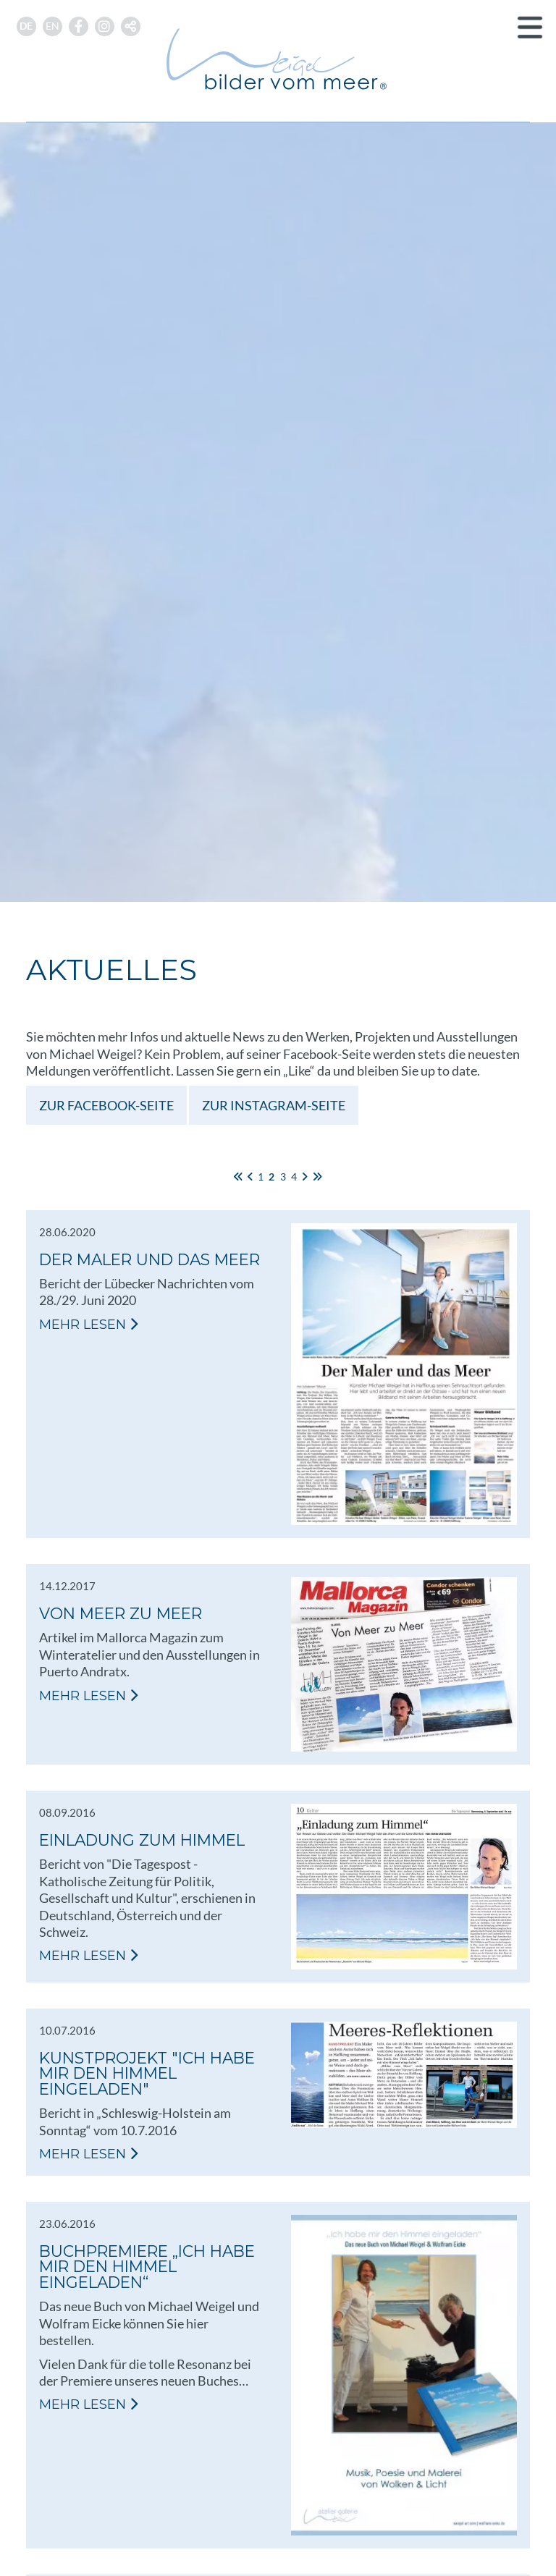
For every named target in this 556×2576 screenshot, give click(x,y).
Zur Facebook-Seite (106, 1105)
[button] (130, 26)
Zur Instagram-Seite (273, 1105)
